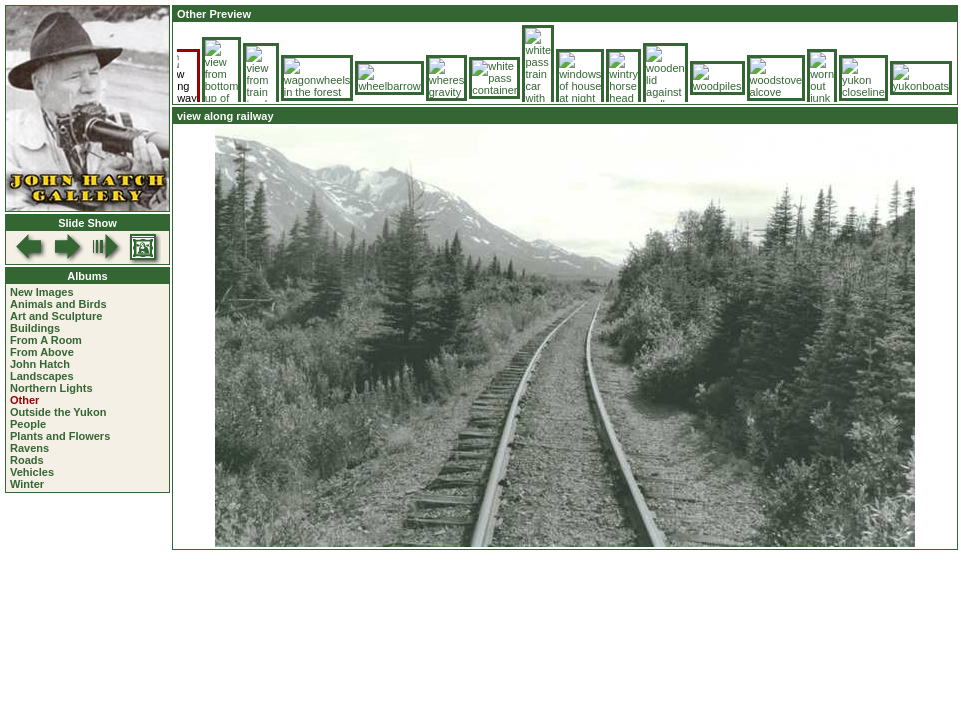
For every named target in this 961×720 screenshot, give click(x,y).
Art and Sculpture (56, 316)
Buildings (35, 328)
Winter (27, 484)
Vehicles (32, 472)
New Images (42, 292)
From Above (42, 352)
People (28, 424)
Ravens (29, 448)
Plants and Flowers (60, 436)
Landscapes (42, 376)
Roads (27, 460)
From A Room (46, 340)
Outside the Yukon (58, 412)
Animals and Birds (58, 304)
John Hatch (40, 364)
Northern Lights (51, 388)
